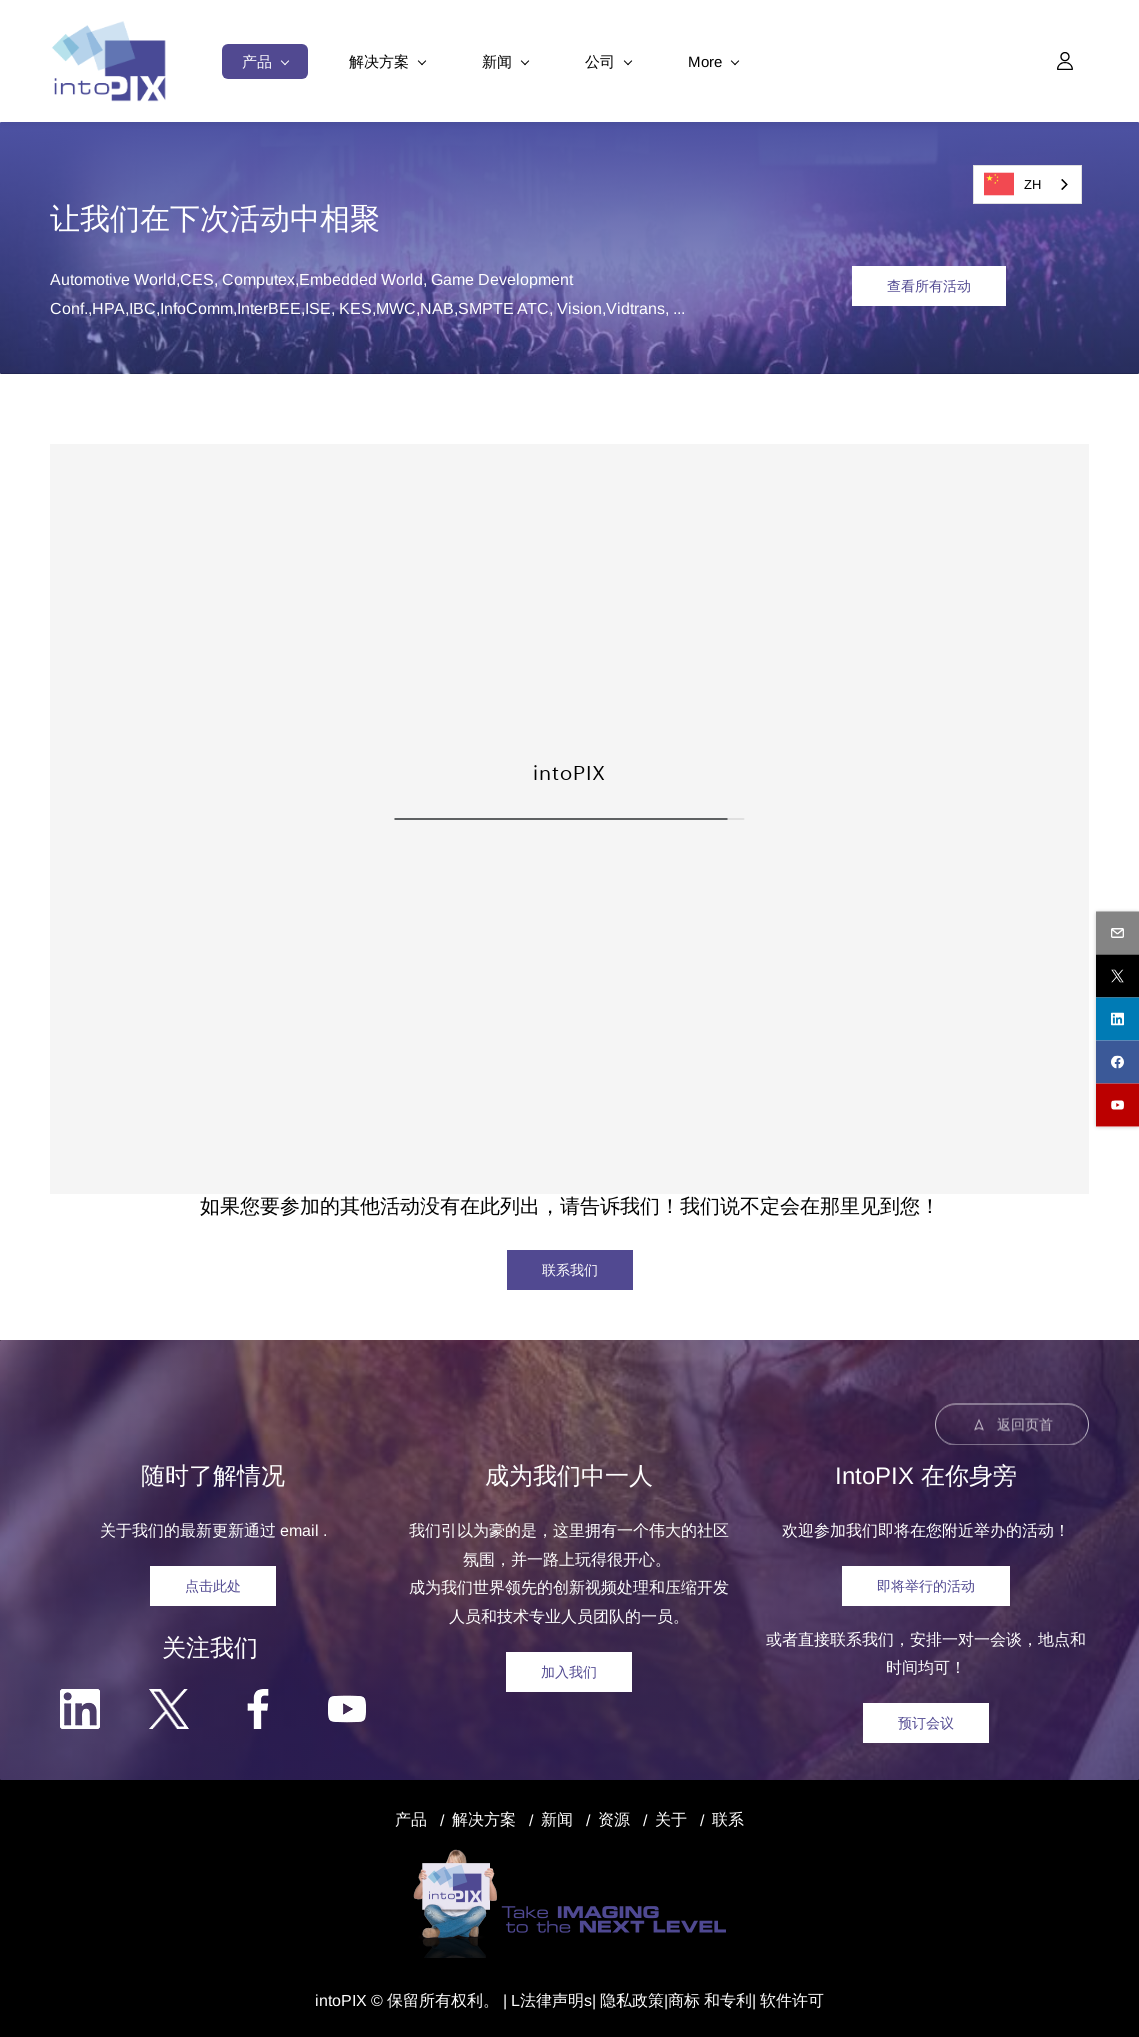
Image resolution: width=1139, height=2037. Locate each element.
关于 (671, 1819)
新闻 (557, 1819)
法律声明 (552, 2000)
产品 (411, 1819)
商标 (684, 2000)
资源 (614, 1819)
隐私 (616, 2000)
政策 (648, 2000)
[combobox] (1027, 184)
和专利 (726, 2000)
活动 (260, 218)
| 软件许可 (788, 2000)
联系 (728, 1819)
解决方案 (484, 1819)
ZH (1012, 184)
